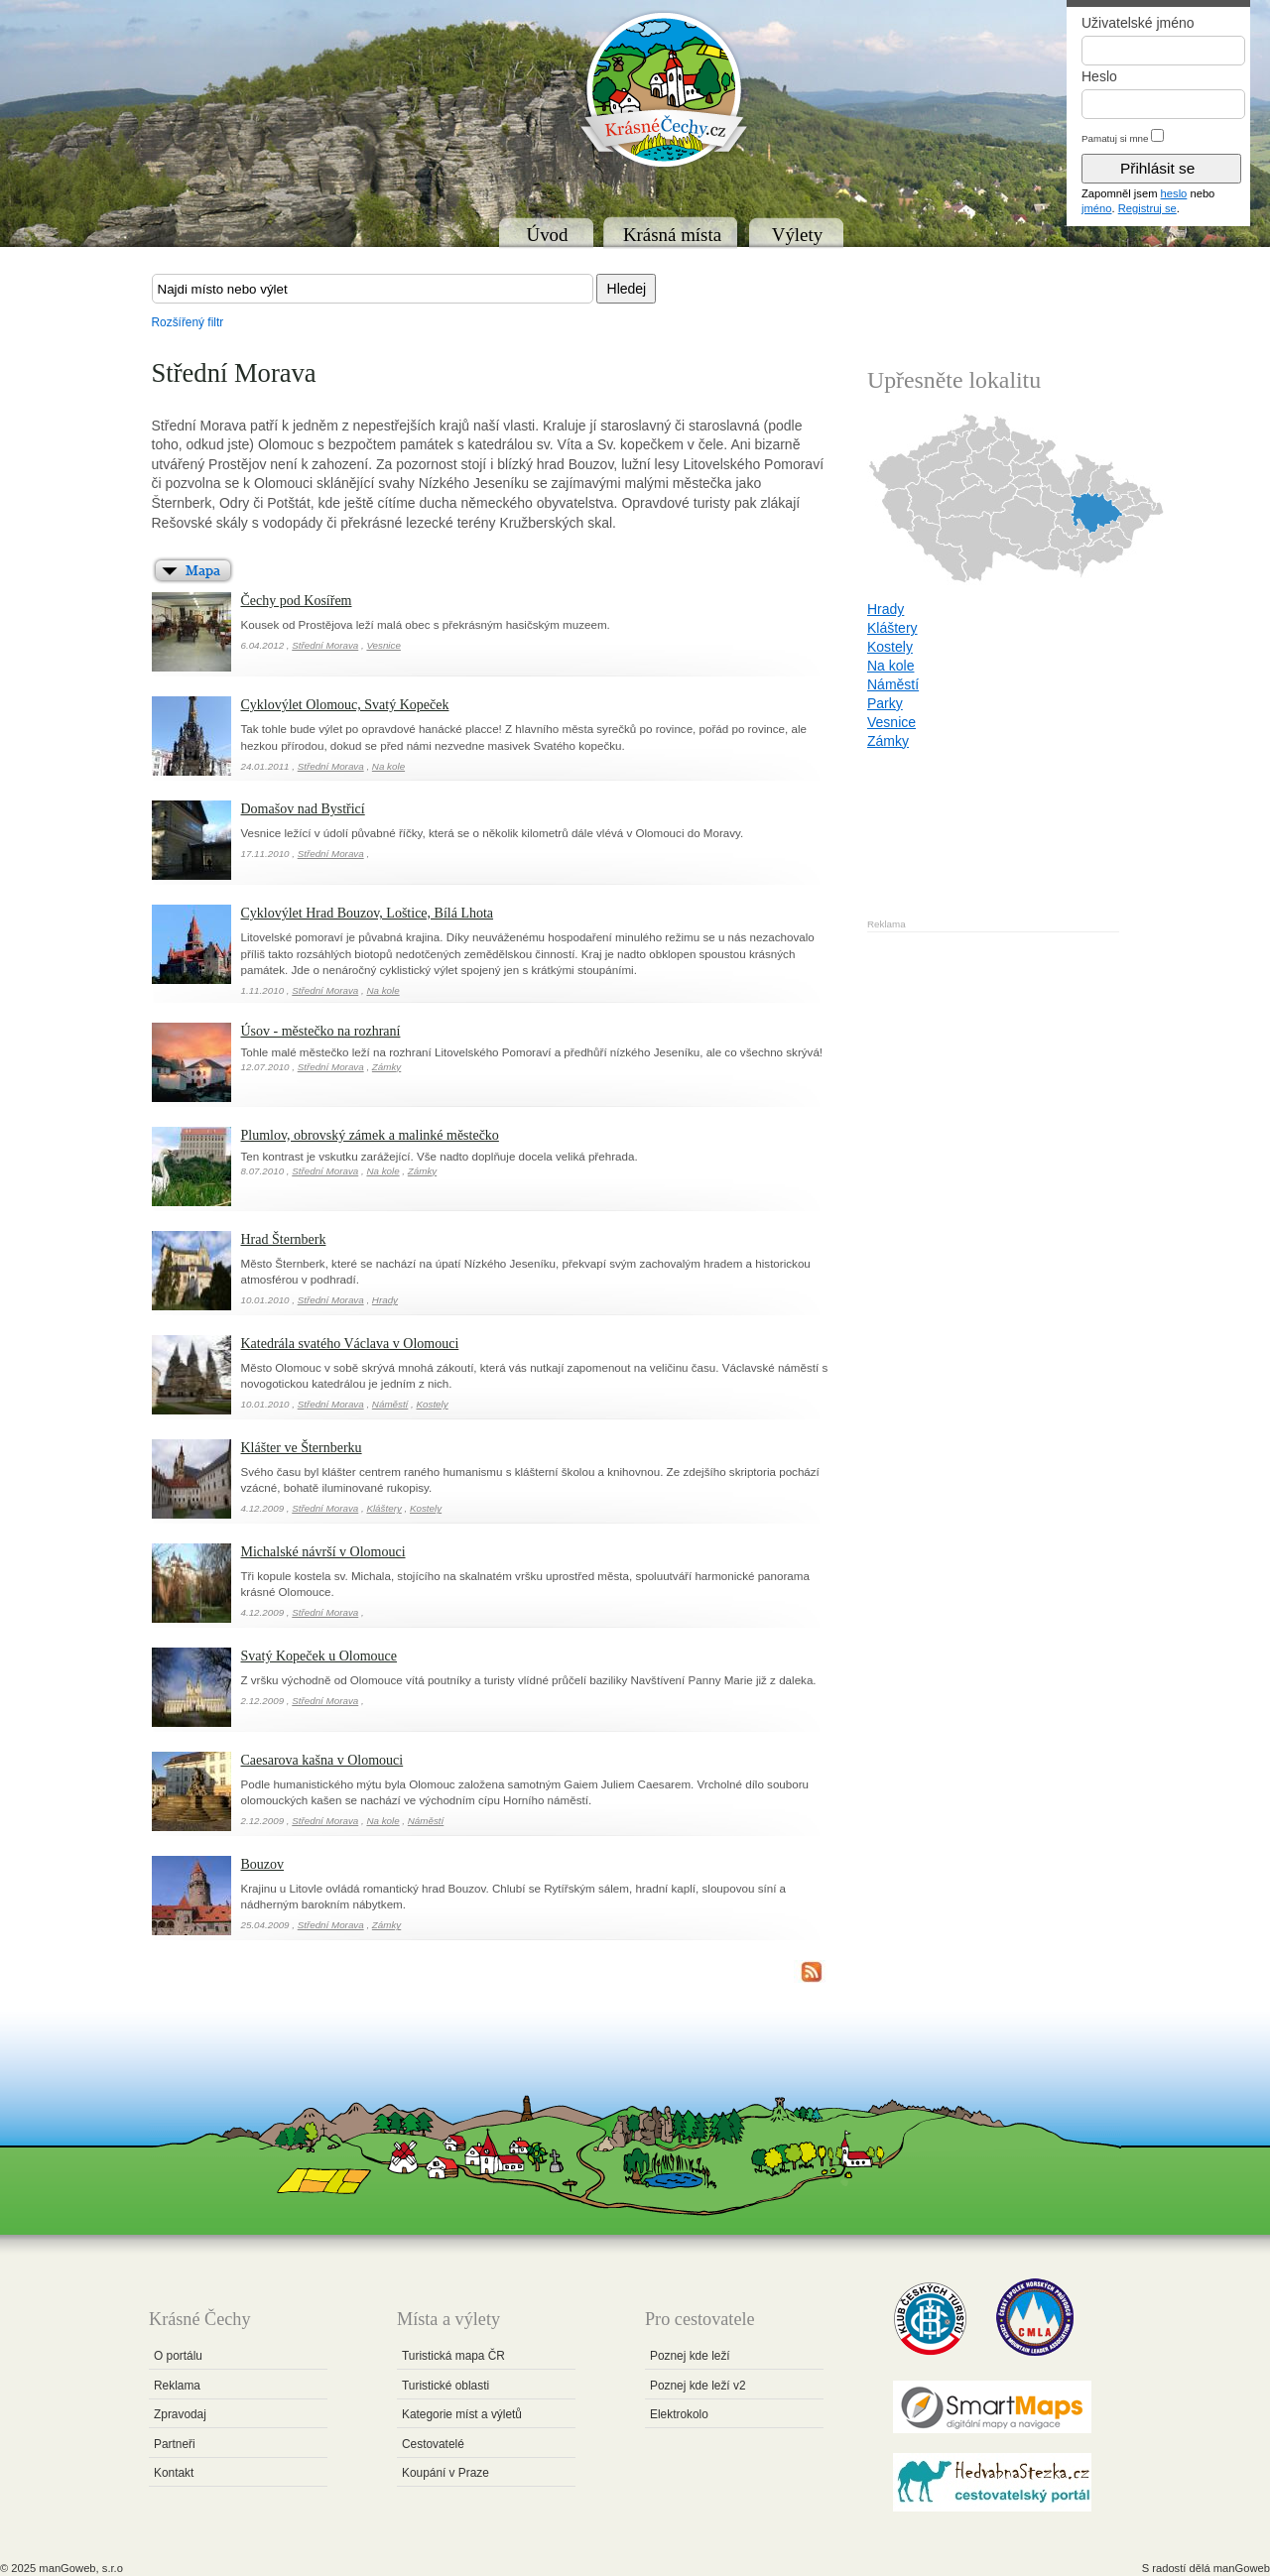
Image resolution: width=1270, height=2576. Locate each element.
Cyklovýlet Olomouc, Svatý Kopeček (345, 704)
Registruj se (1147, 208)
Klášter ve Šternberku (301, 1447)
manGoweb (1241, 2568)
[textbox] (372, 289)
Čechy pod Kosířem (296, 600)
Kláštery (383, 1508)
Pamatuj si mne (1115, 138)
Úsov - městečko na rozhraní (321, 1031)
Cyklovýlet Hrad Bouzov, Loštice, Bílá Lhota (367, 913)
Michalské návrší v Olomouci (323, 1551)
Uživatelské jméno (1138, 23)
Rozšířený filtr (188, 322)
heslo (1174, 193)
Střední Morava (325, 645)
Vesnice (383, 645)
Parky (885, 703)
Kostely (432, 1404)
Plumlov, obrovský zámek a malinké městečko (370, 1135)
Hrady (385, 1299)
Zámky (386, 1066)
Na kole (388, 766)
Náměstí (390, 1404)
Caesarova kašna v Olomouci (322, 1760)
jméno (1096, 208)
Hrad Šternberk (283, 1239)
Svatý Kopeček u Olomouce (319, 1656)
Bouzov (263, 1864)
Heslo (1099, 76)
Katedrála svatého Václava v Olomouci (350, 1343)
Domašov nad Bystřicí (303, 808)
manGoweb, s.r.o (81, 2568)
